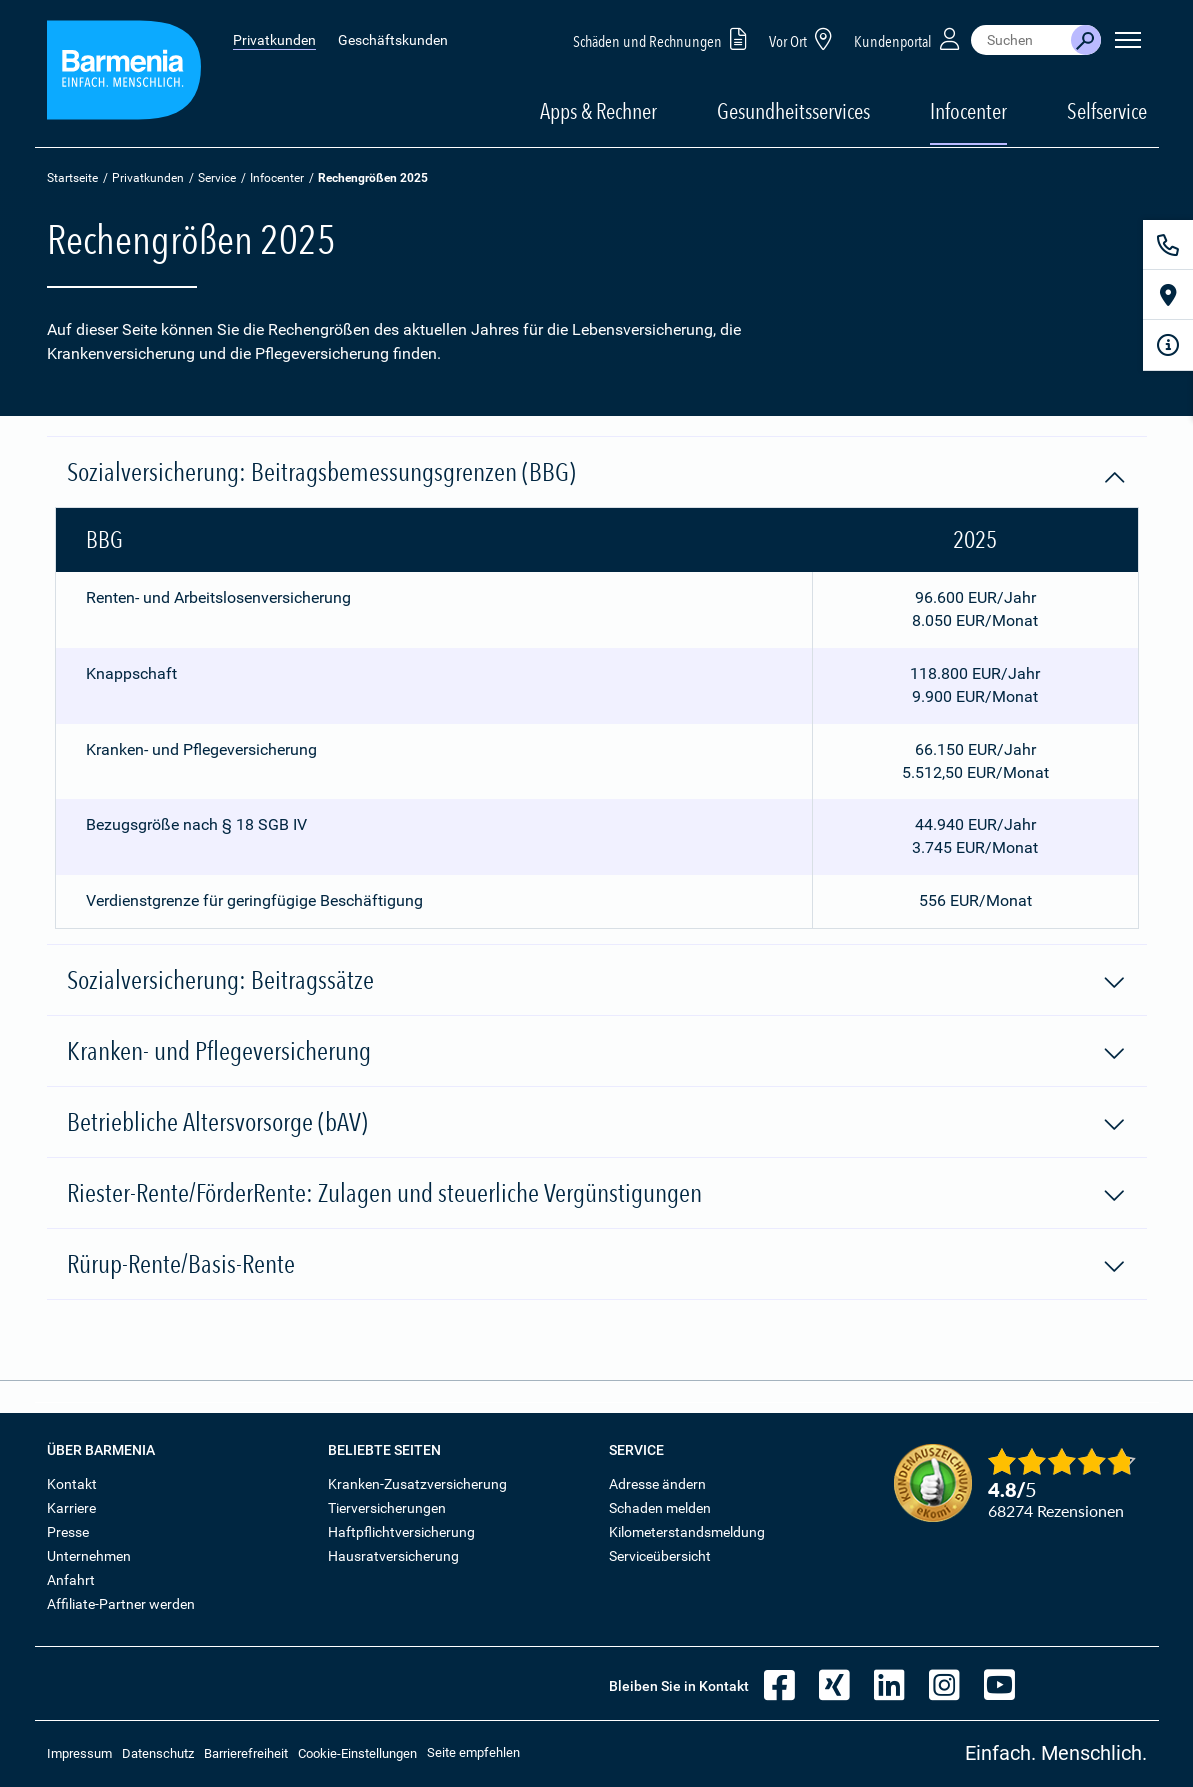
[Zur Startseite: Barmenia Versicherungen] (124, 73)
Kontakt (72, 1484)
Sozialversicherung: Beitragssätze (597, 981)
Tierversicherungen (387, 1508)
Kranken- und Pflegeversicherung (597, 1052)
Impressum (79, 1753)
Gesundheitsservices (793, 111)
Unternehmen (89, 1556)
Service (217, 178)
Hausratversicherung (393, 1556)
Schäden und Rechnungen (663, 38)
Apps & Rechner (598, 111)
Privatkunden (274, 40)
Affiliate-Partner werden (121, 1604)
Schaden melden (660, 1508)
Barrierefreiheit (246, 1753)
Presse (68, 1532)
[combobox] (1021, 40)
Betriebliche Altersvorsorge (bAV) (597, 1123)
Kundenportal (909, 38)
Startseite (72, 178)
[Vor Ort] (1168, 295)
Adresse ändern (657, 1484)
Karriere (71, 1508)
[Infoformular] (1168, 345)
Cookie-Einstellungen (357, 1753)
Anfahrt (71, 1580)
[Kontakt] (1168, 245)
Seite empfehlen (473, 1752)
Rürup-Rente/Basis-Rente (597, 1265)
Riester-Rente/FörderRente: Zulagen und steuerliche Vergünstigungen (597, 1194)
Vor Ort (804, 38)
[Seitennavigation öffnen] (1128, 40)
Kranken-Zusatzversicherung (417, 1484)
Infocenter (277, 178)
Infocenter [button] (968, 111)
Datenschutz (158, 1753)
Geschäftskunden (393, 40)
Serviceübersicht (660, 1556)
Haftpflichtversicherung (401, 1532)
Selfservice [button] (1107, 111)
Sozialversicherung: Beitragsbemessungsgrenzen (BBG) (597, 473)
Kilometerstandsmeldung (687, 1532)
